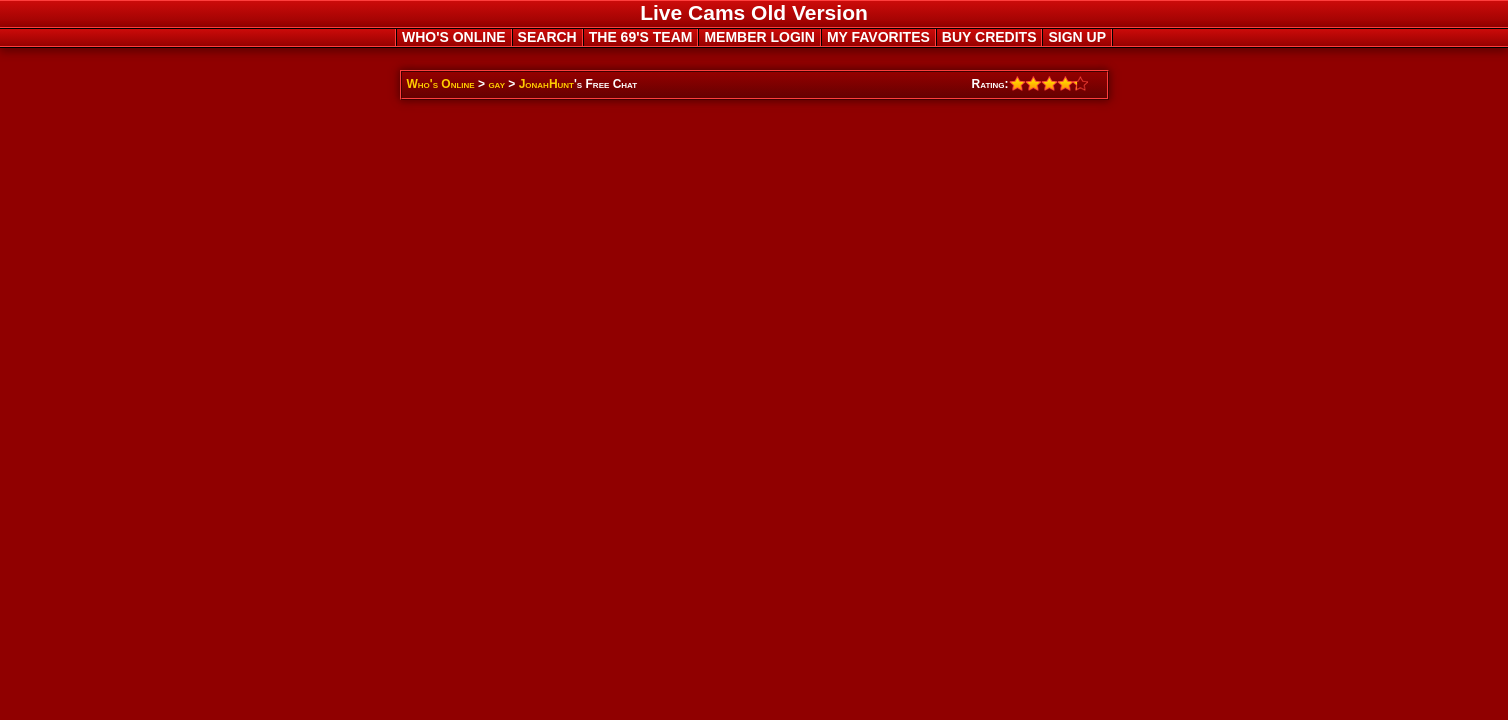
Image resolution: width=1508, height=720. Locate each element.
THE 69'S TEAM (641, 37)
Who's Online (441, 84)
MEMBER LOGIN (759, 37)
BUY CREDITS (989, 37)
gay (496, 84)
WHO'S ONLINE (454, 37)
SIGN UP (1077, 37)
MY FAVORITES (878, 37)
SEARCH (547, 37)
